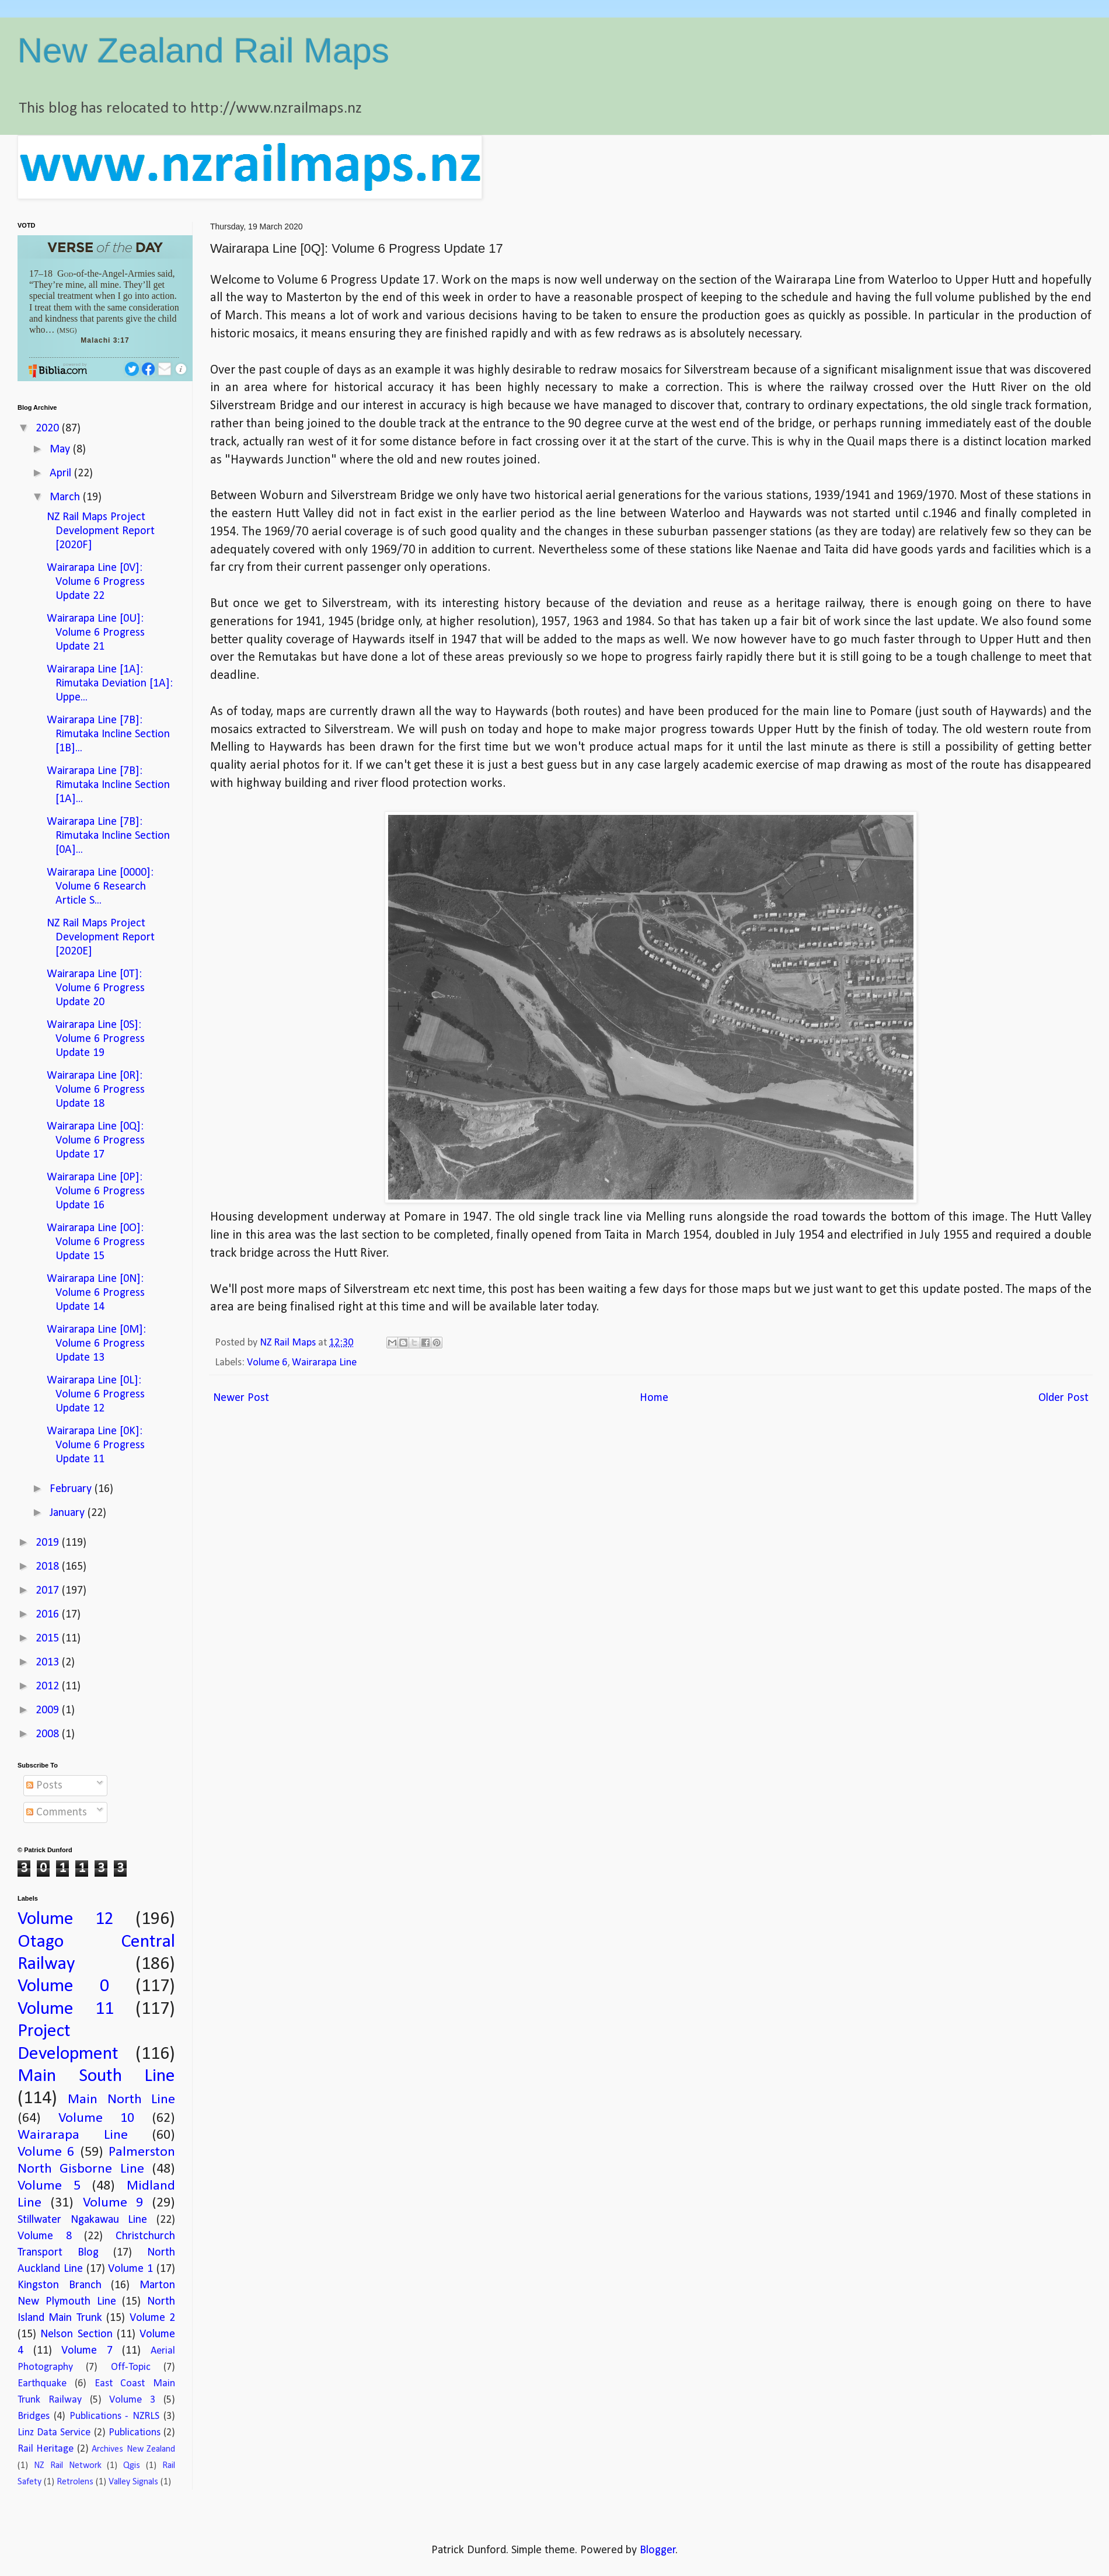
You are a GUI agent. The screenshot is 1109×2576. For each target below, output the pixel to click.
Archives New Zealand (133, 2449)
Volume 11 (66, 2009)
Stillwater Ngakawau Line (82, 2220)
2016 (49, 1614)
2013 (49, 1662)
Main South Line (96, 2076)
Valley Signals (133, 2482)
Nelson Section (76, 2334)
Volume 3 (132, 2400)
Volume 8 (45, 2236)
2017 (49, 1591)
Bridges (34, 2416)
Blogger (658, 2550)
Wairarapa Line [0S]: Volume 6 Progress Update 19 (96, 1039)
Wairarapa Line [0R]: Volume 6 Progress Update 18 (96, 1090)
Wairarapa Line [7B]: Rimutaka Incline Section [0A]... (108, 836)
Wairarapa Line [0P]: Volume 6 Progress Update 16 (96, 1191)
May (61, 449)
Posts (44, 1785)
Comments (56, 1812)
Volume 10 (96, 2118)
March (66, 497)
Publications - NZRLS (114, 2416)
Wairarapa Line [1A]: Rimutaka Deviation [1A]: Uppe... (110, 683)
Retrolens (75, 2482)
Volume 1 (130, 2269)
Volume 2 (152, 2318)
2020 (49, 428)
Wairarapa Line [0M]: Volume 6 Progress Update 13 (96, 1344)
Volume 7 (87, 2351)
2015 (49, 1638)
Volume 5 (49, 2186)
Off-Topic (131, 2367)
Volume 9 (113, 2203)
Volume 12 (66, 1919)
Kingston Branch (60, 2285)
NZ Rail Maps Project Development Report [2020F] (101, 531)
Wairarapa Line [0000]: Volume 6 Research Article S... (100, 887)
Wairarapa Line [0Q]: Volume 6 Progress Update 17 (96, 1140)
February (72, 1489)
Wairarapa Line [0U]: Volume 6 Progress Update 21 (96, 633)
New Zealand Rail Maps (203, 50)
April (62, 473)
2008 (49, 1734)
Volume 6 (267, 1362)
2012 (49, 1686)
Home (654, 1398)
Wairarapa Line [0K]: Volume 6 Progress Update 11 (96, 1445)
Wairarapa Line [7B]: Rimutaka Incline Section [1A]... (108, 785)
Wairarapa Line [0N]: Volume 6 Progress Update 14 (96, 1293)
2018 (49, 1567)
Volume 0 (63, 1986)
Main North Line (121, 2100)
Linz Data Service (54, 2432)
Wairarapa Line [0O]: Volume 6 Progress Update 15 (96, 1242)
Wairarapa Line (324, 1362)
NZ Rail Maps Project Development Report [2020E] (101, 937)
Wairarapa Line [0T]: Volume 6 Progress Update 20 (96, 988)
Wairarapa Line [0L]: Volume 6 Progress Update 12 (96, 1394)
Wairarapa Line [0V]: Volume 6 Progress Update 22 (96, 582)
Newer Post (241, 1398)
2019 (49, 1543)
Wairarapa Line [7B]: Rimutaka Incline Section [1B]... (108, 734)
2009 (49, 1710)
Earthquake (42, 2383)
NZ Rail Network (68, 2465)
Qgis (131, 2465)
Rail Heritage (46, 2449)
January (69, 1513)
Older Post (1063, 1398)
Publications (135, 2432)
